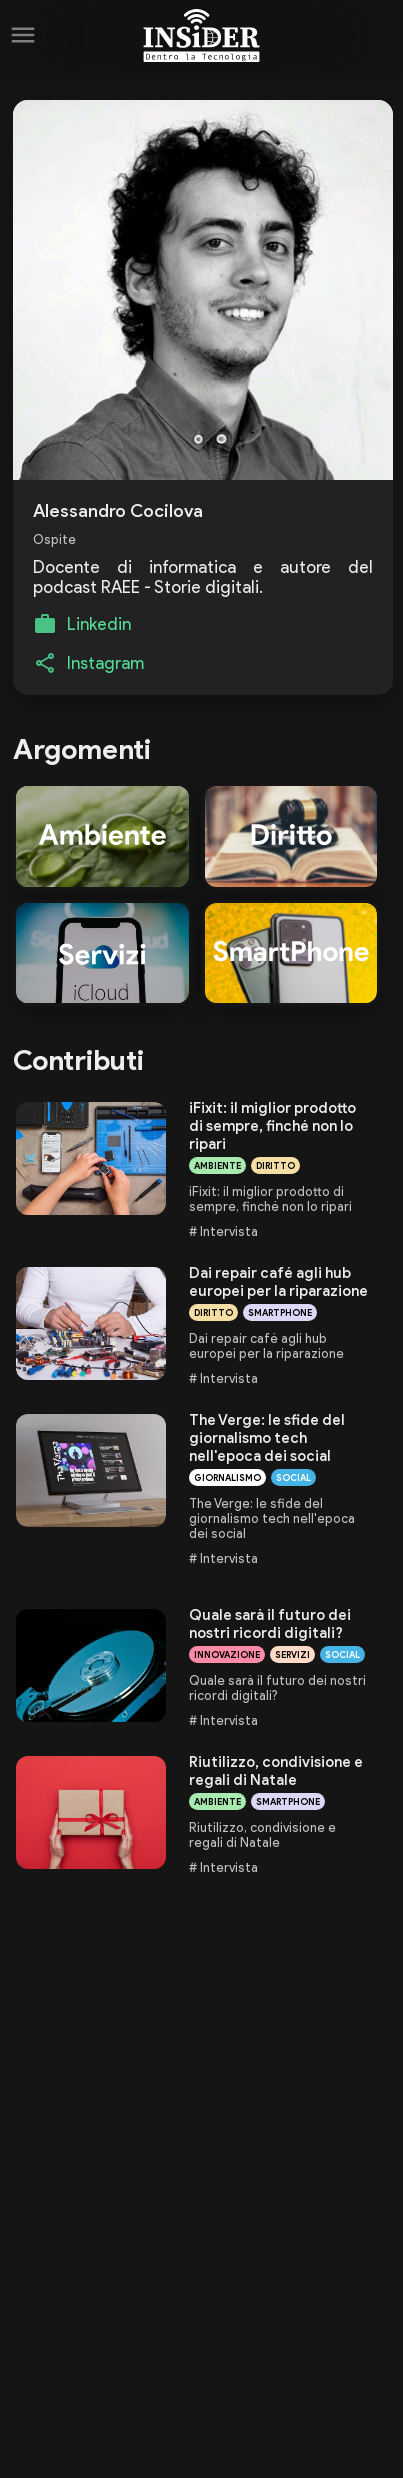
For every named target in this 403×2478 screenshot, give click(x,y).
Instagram (105, 663)
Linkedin (99, 624)
